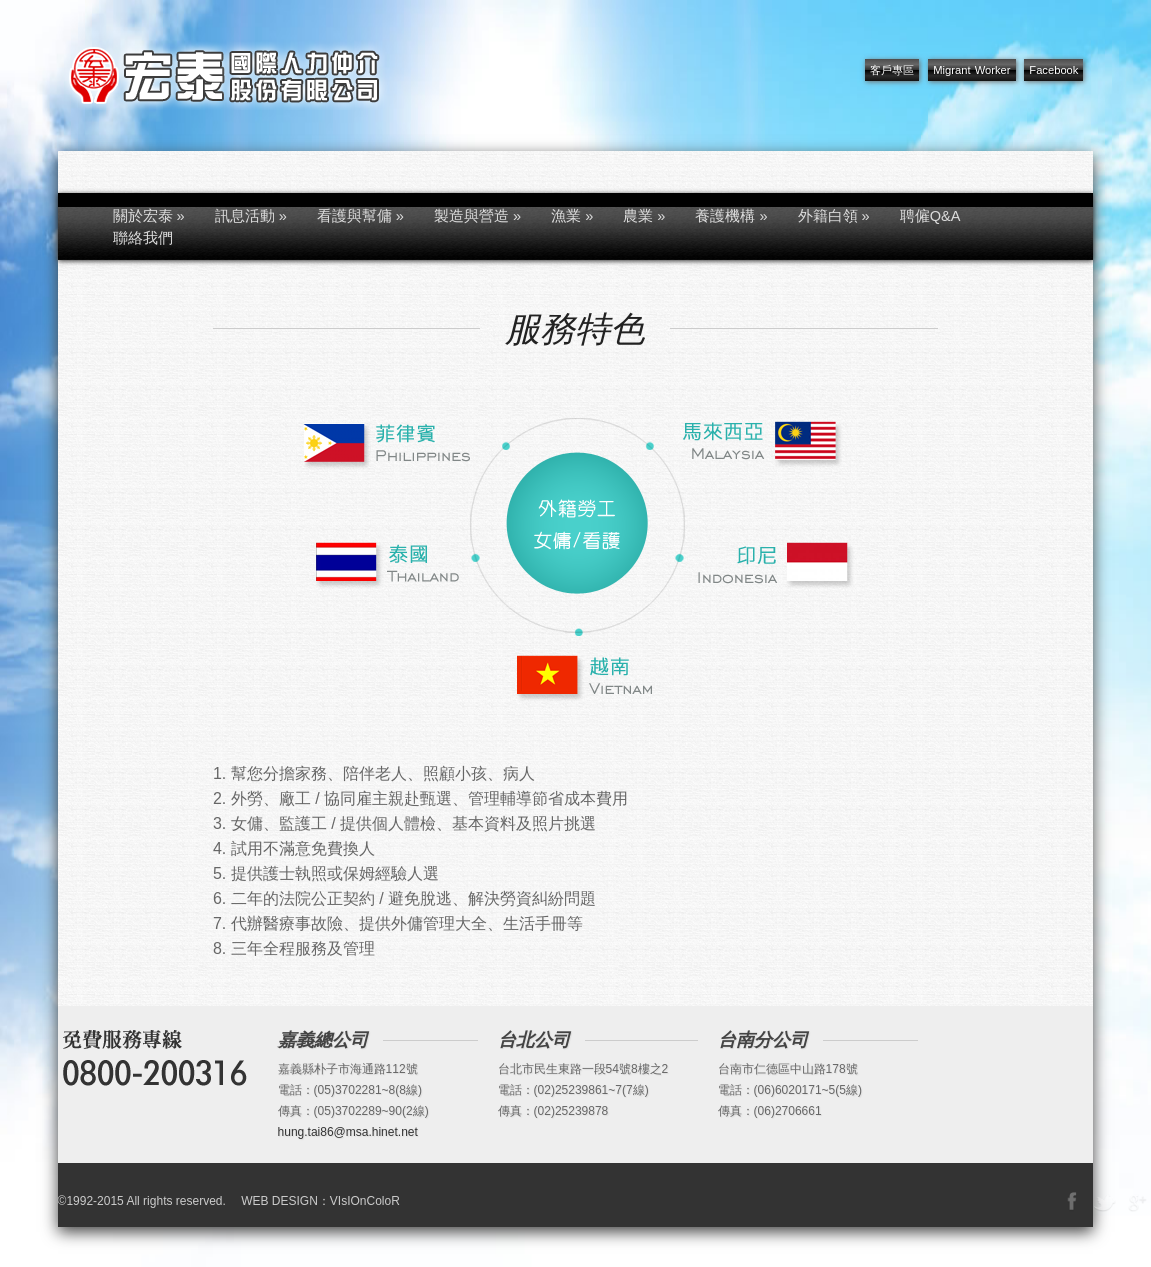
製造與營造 (477, 216)
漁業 (572, 216)
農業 (644, 216)
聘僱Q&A (930, 216)
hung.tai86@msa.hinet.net (348, 1132)
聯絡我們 (143, 238)
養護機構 (731, 216)
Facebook (1053, 70)
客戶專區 (892, 70)
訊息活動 (251, 216)
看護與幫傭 (360, 216)
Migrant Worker (971, 70)
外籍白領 (834, 216)
